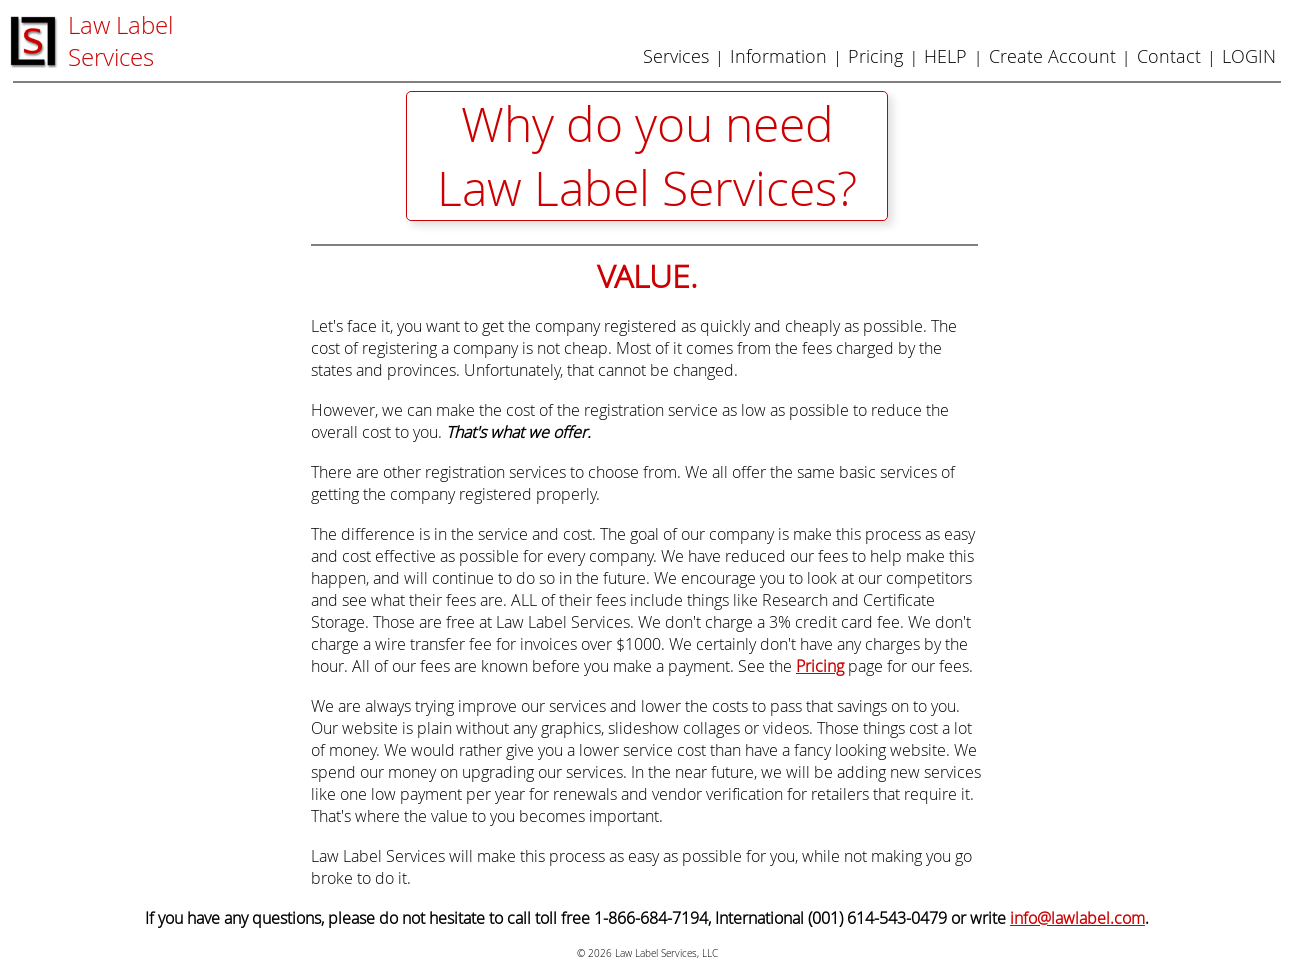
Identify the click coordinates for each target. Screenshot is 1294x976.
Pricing (875, 56)
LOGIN (1249, 56)
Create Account (1052, 56)
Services (676, 56)
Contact (1169, 56)
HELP (945, 56)
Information (778, 56)
